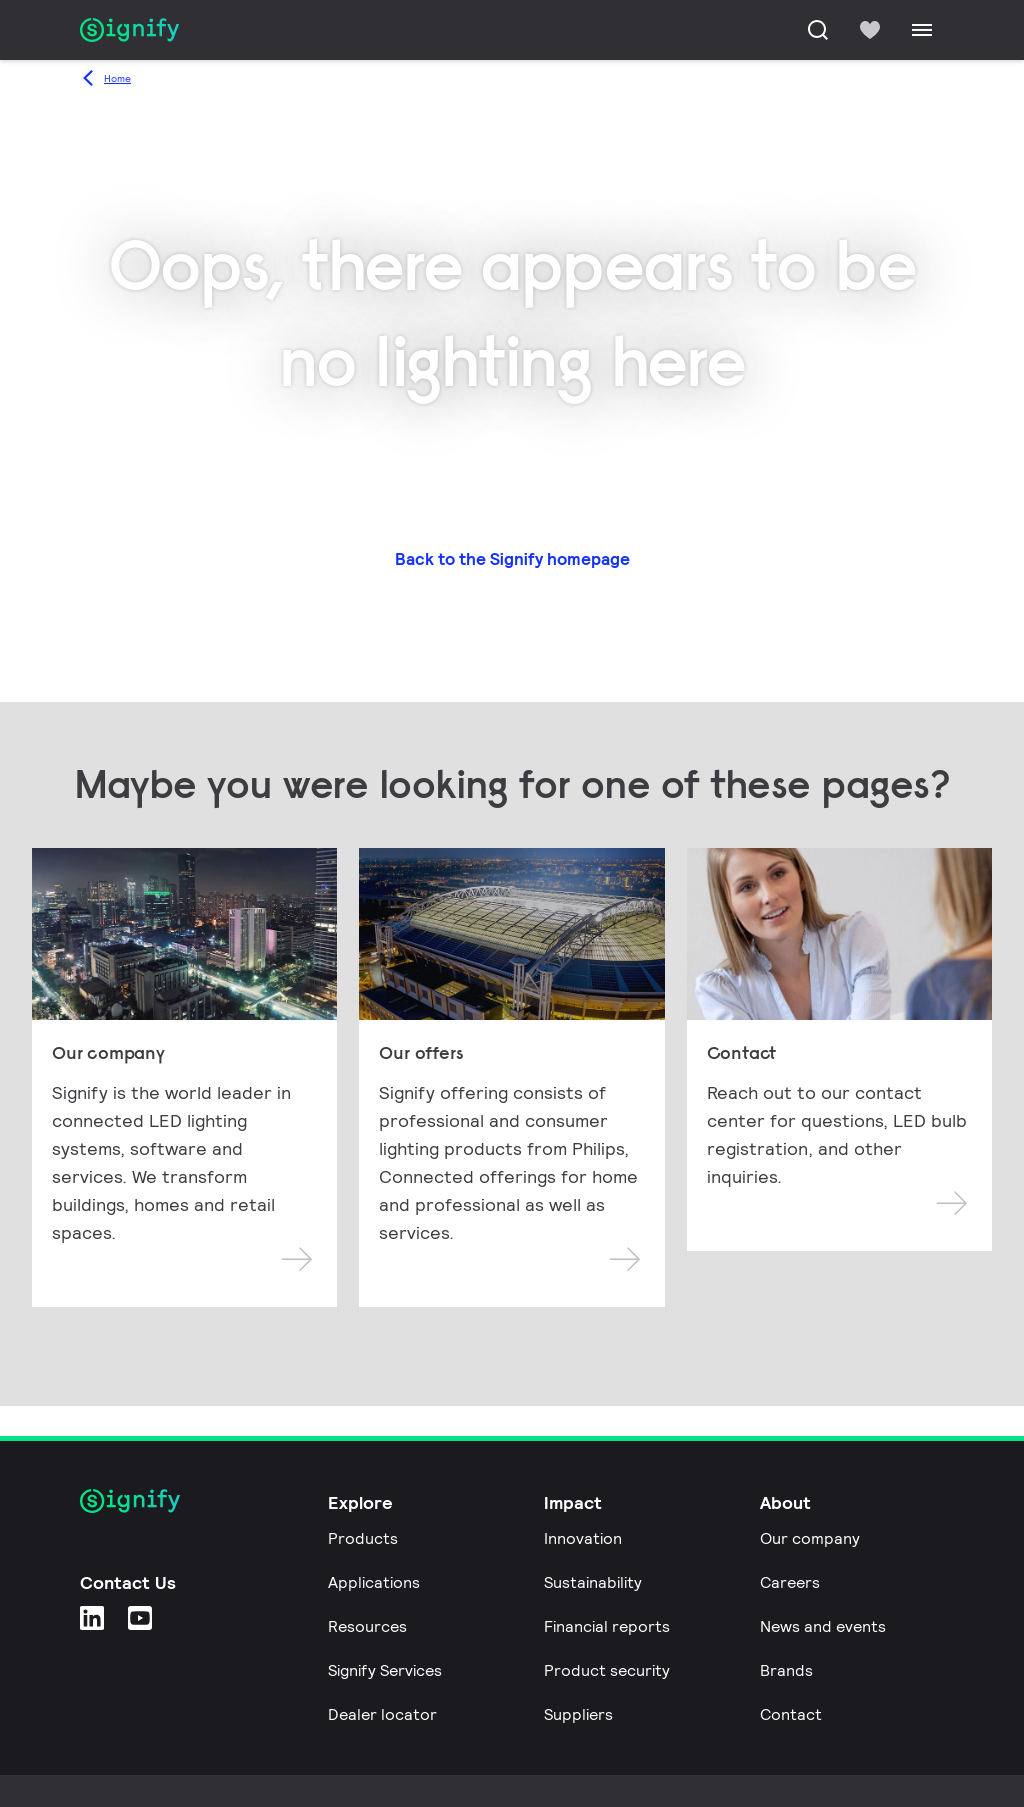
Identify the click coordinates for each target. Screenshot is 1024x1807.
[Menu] (922, 30)
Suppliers (578, 1714)
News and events (823, 1626)
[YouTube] (140, 1617)
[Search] (818, 30)
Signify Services (385, 1670)
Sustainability (593, 1582)
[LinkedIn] (92, 1617)
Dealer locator (382, 1714)
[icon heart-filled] (870, 30)
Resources (367, 1626)
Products (363, 1538)
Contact (791, 1714)
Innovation (583, 1538)
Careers (790, 1582)
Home (117, 78)
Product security (607, 1670)
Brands (786, 1670)
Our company (810, 1538)
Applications (374, 1582)
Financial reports (607, 1626)
